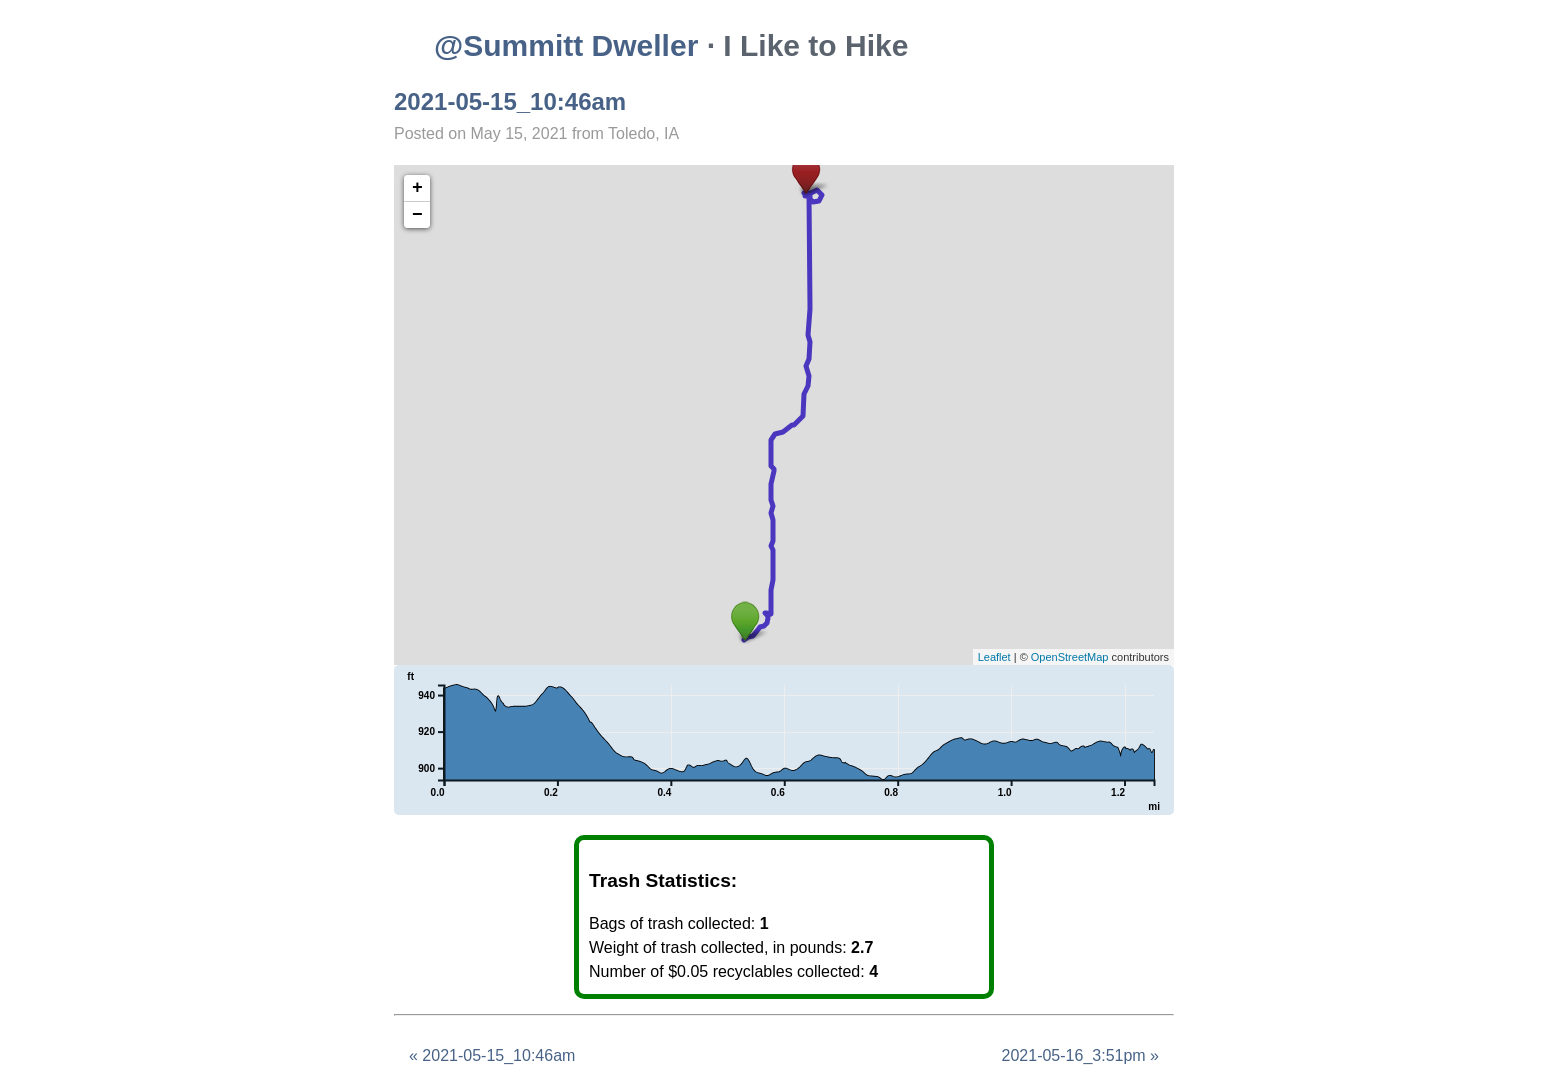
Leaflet (994, 657)
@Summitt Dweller (566, 45)
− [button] (417, 215)
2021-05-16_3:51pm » (1080, 1055)
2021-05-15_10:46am (510, 101)
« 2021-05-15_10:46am (492, 1055)
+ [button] (417, 188)
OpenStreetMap (1070, 657)
